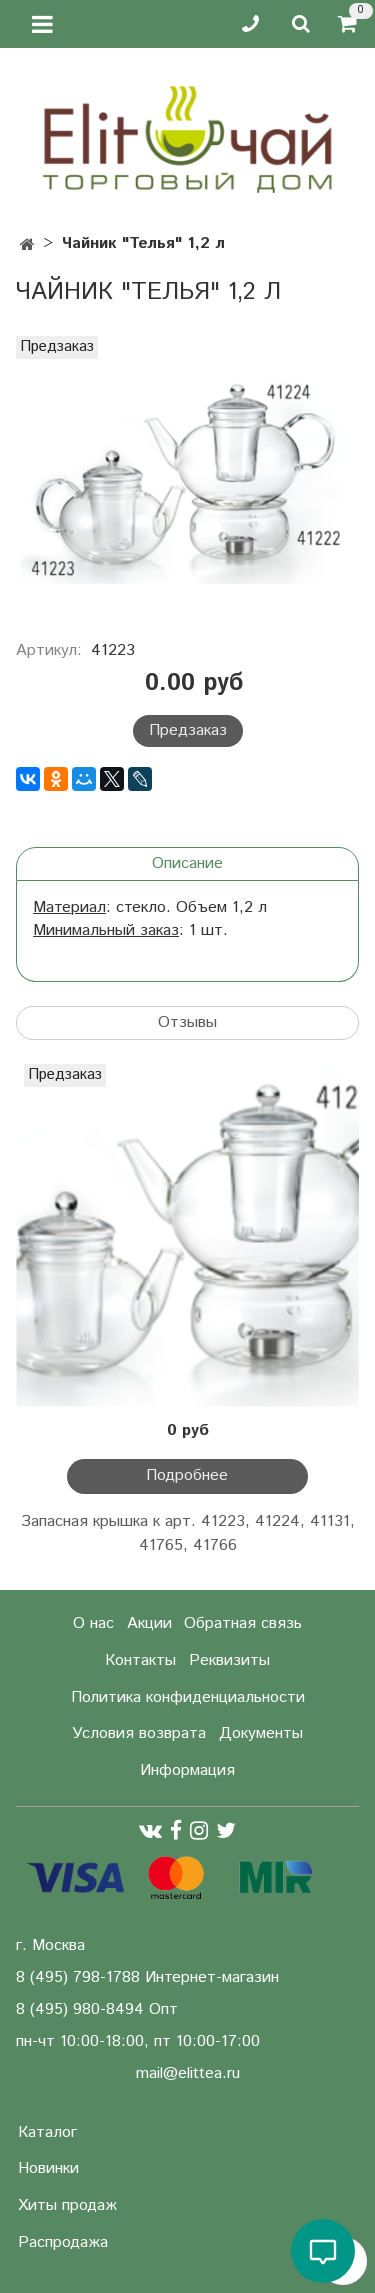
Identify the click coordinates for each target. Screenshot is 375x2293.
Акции (149, 1623)
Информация (187, 1770)
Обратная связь (243, 1623)
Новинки (48, 2168)
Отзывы (187, 1022)
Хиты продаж (67, 2205)
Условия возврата (139, 1733)
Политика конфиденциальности (188, 1697)
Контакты (140, 1660)
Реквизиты (229, 1660)
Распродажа (63, 2242)
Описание (187, 863)
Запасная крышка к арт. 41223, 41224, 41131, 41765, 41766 (188, 1533)
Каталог (47, 2132)
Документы (261, 1733)
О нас (93, 1623)
